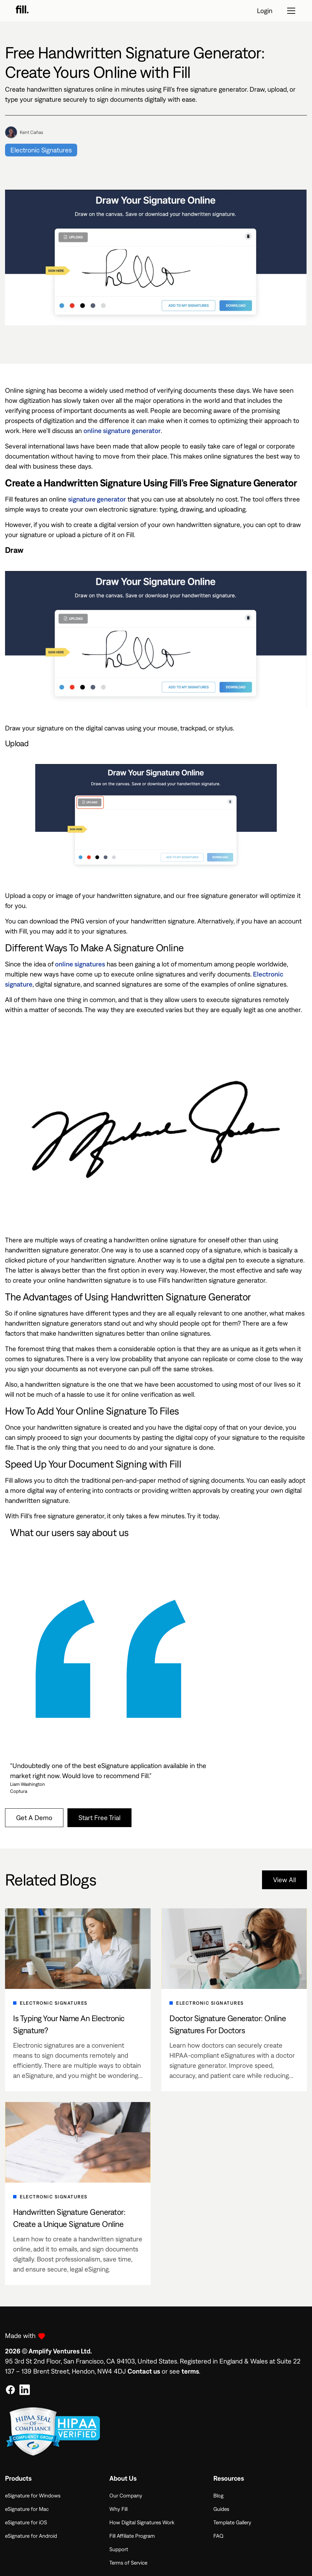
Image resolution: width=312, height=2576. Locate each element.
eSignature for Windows (32, 2495)
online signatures (80, 964)
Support (118, 2549)
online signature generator (122, 430)
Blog (218, 2495)
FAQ (218, 2536)
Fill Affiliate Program (132, 2536)
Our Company (125, 2495)
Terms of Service (128, 2563)
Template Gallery (232, 2522)
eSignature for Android (31, 2536)
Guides (221, 2509)
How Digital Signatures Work (141, 2522)
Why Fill (118, 2509)
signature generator (97, 499)
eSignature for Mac (27, 2509)
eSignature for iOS (26, 2522)
